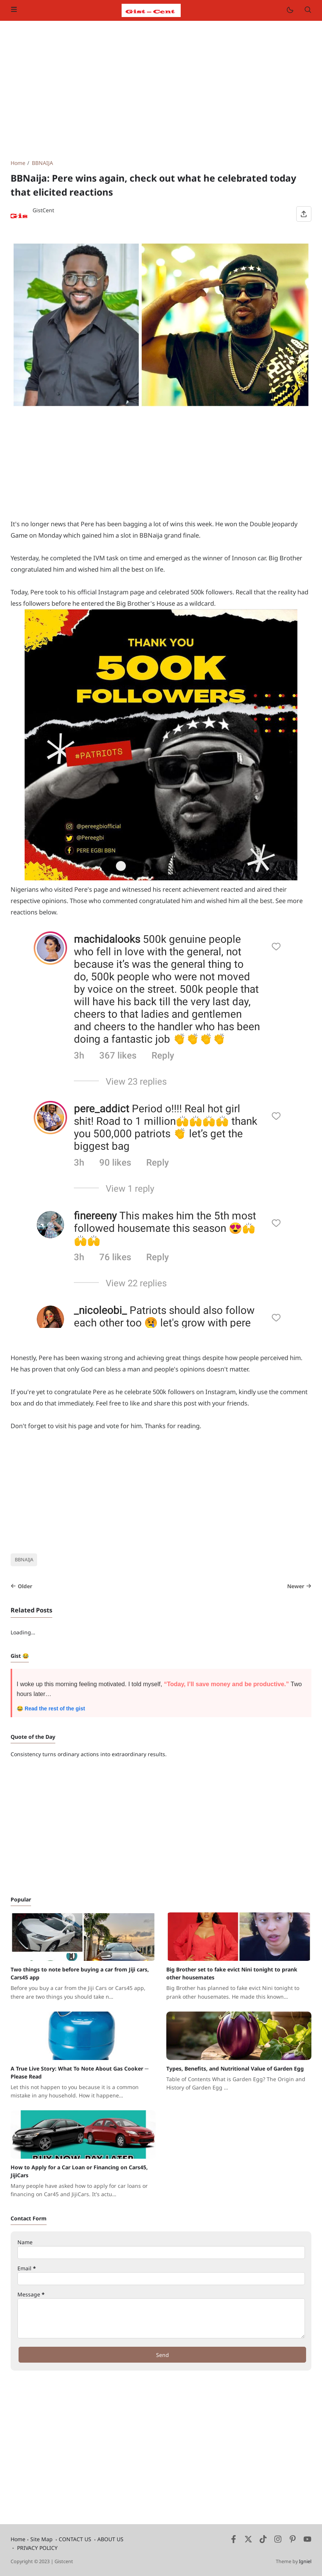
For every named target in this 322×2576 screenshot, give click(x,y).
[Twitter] (248, 2541)
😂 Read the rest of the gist (51, 1708)
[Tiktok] (264, 2541)
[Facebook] (234, 2541)
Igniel (305, 2561)
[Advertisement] (161, 90)
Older (21, 1586)
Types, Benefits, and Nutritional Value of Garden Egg (235, 2068)
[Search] (307, 10)
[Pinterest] (293, 2541)
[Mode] (289, 10)
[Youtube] (307, 2541)
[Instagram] (278, 2541)
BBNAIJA (24, 1559)
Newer (299, 1586)
